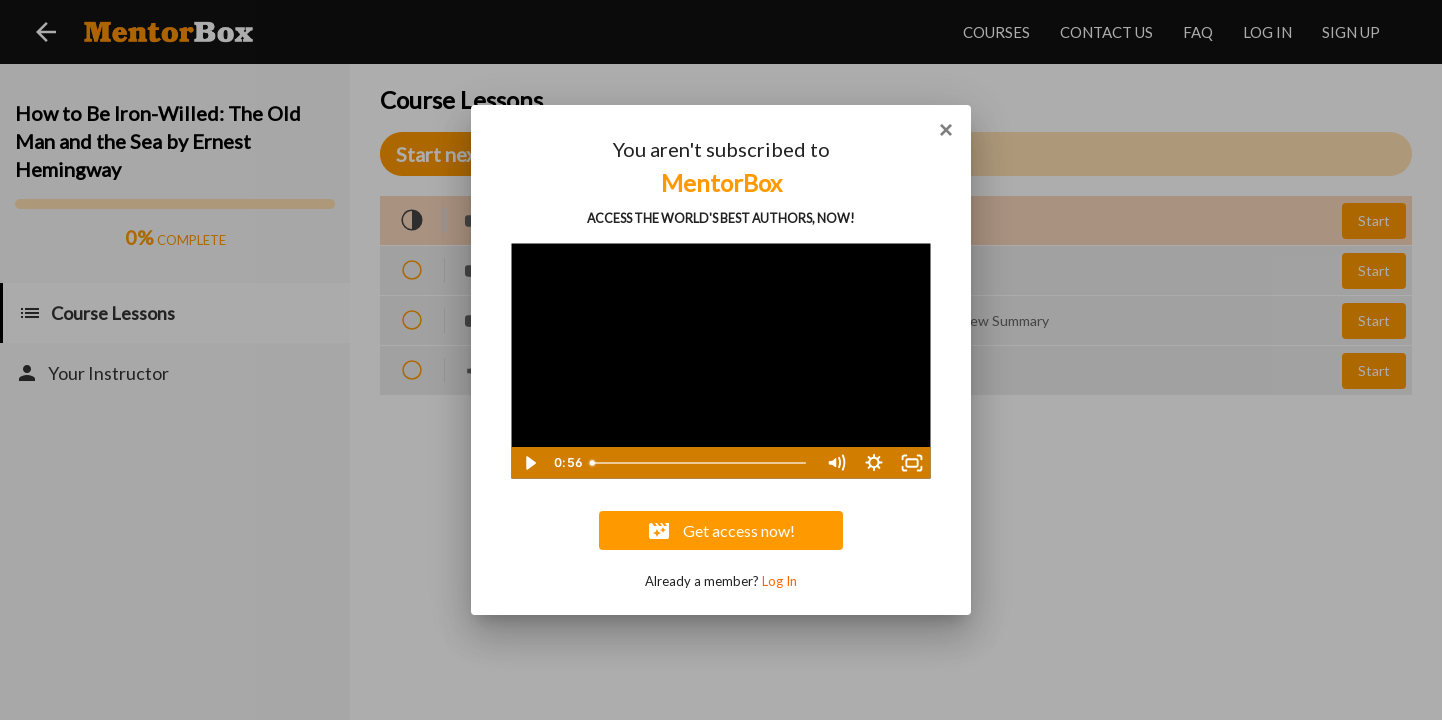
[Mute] (836, 463)
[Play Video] (530, 463)
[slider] (700, 463)
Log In (779, 581)
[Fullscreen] (912, 463)
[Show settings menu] (874, 463)
